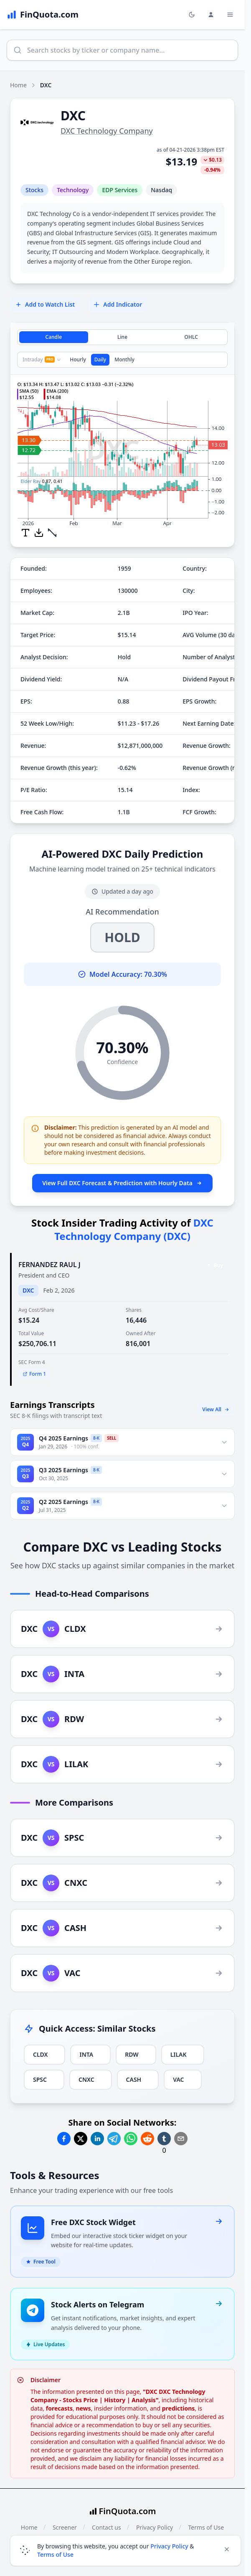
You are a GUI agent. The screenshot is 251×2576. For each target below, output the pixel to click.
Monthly (124, 359)
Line (122, 336)
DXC (28, 1290)
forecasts (59, 2398)
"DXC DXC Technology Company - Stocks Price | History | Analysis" (117, 2386)
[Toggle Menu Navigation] (230, 15)
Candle (54, 336)
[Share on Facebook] (64, 2138)
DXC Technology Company (107, 131)
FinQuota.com (127, 2501)
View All (216, 1409)
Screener (65, 2517)
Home (18, 85)
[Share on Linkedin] (97, 2138)
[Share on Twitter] (80, 2138)
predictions (178, 2398)
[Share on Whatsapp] (130, 2138)
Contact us (106, 2517)
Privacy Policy (154, 2517)
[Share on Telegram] (114, 2138)
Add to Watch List (45, 304)
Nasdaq (161, 190)
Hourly (78, 359)
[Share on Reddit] (147, 2138)
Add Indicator (117, 304)
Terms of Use (206, 2517)
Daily (100, 359)
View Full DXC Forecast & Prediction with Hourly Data (122, 1183)
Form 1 (34, 1373)
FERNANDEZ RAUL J (49, 1264)
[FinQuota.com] (43, 14)
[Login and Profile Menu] (211, 15)
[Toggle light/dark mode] (192, 15)
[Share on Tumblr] (164, 2138)
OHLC (191, 336)
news (83, 2398)
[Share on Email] (181, 2138)
